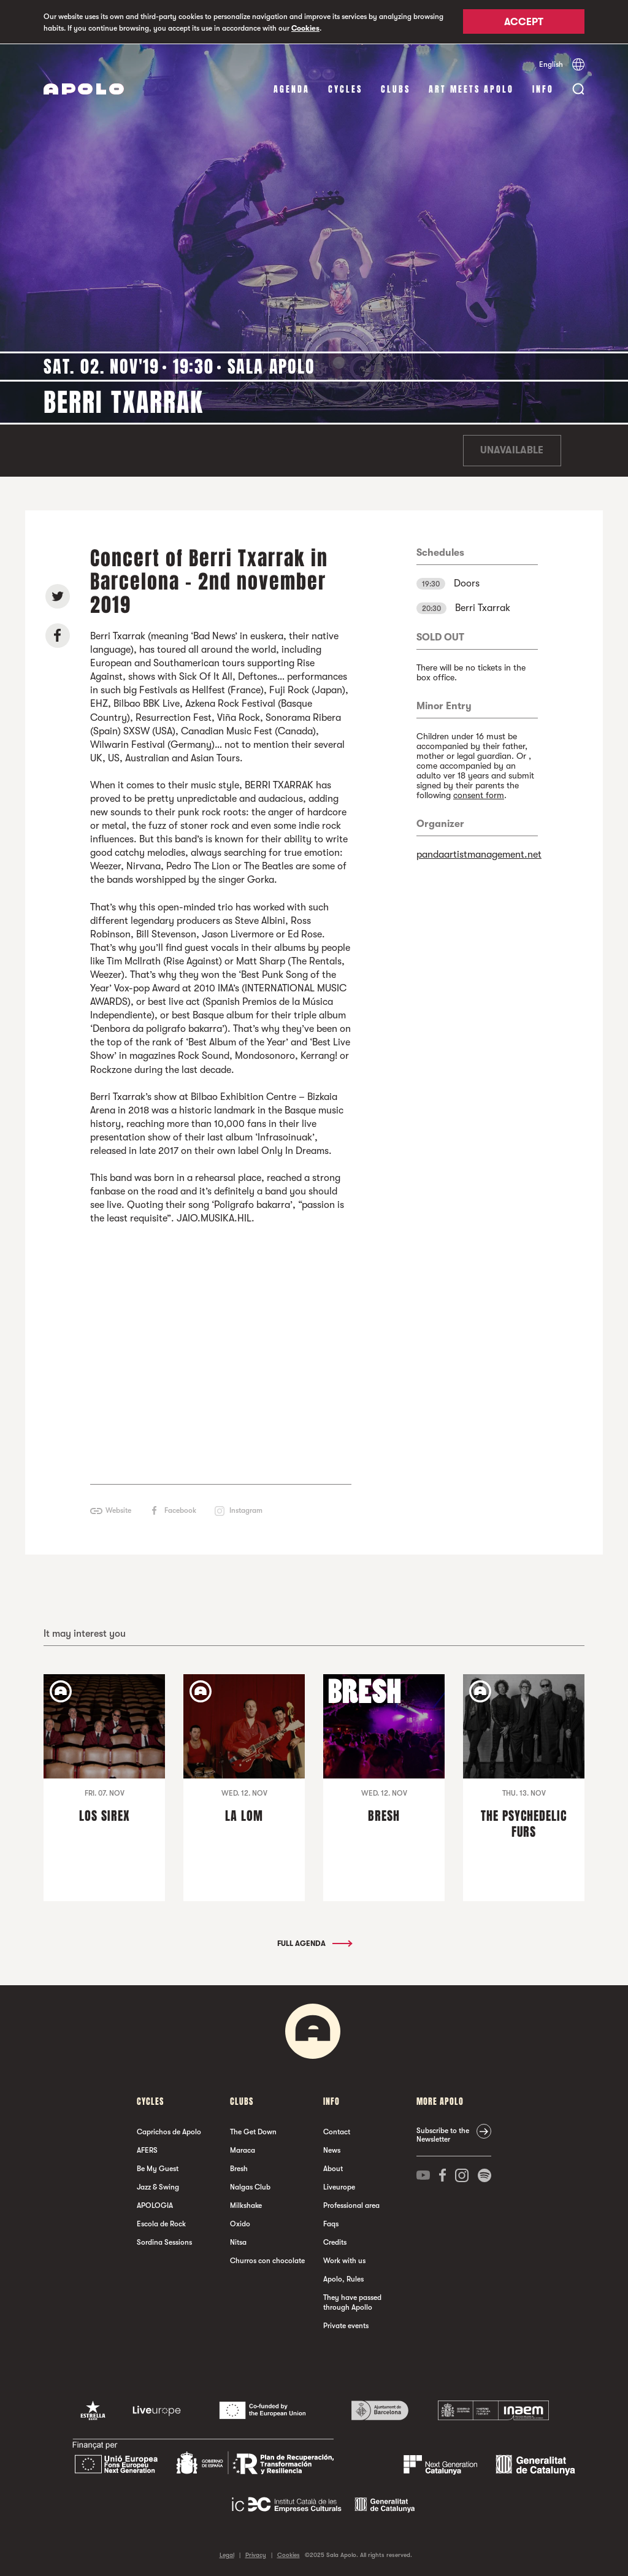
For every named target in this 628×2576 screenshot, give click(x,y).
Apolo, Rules (343, 2278)
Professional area (351, 2205)
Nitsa (238, 2241)
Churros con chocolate (267, 2260)
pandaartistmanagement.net (479, 853)
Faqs (331, 2223)
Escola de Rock (161, 2223)
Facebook (180, 1509)
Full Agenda (314, 1943)
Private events (346, 2325)
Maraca (242, 2149)
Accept (523, 22)
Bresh (239, 2168)
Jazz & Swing (158, 2186)
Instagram (245, 1509)
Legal (227, 2554)
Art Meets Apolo (471, 88)
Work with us (344, 2260)
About (333, 2168)
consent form (478, 794)
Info (543, 88)
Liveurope (339, 2186)
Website (118, 1509)
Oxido (240, 2223)
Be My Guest (157, 2168)
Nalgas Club (250, 2186)
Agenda (292, 88)
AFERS (147, 2149)
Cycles (345, 88)
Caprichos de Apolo (169, 2131)
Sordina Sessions (164, 2241)
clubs (395, 88)
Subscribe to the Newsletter (442, 2134)
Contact (336, 2131)
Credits (335, 2241)
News (331, 2149)
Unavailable (511, 450)
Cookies (305, 28)
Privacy (255, 2554)
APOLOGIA (155, 2205)
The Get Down (253, 2131)
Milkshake (246, 2205)
